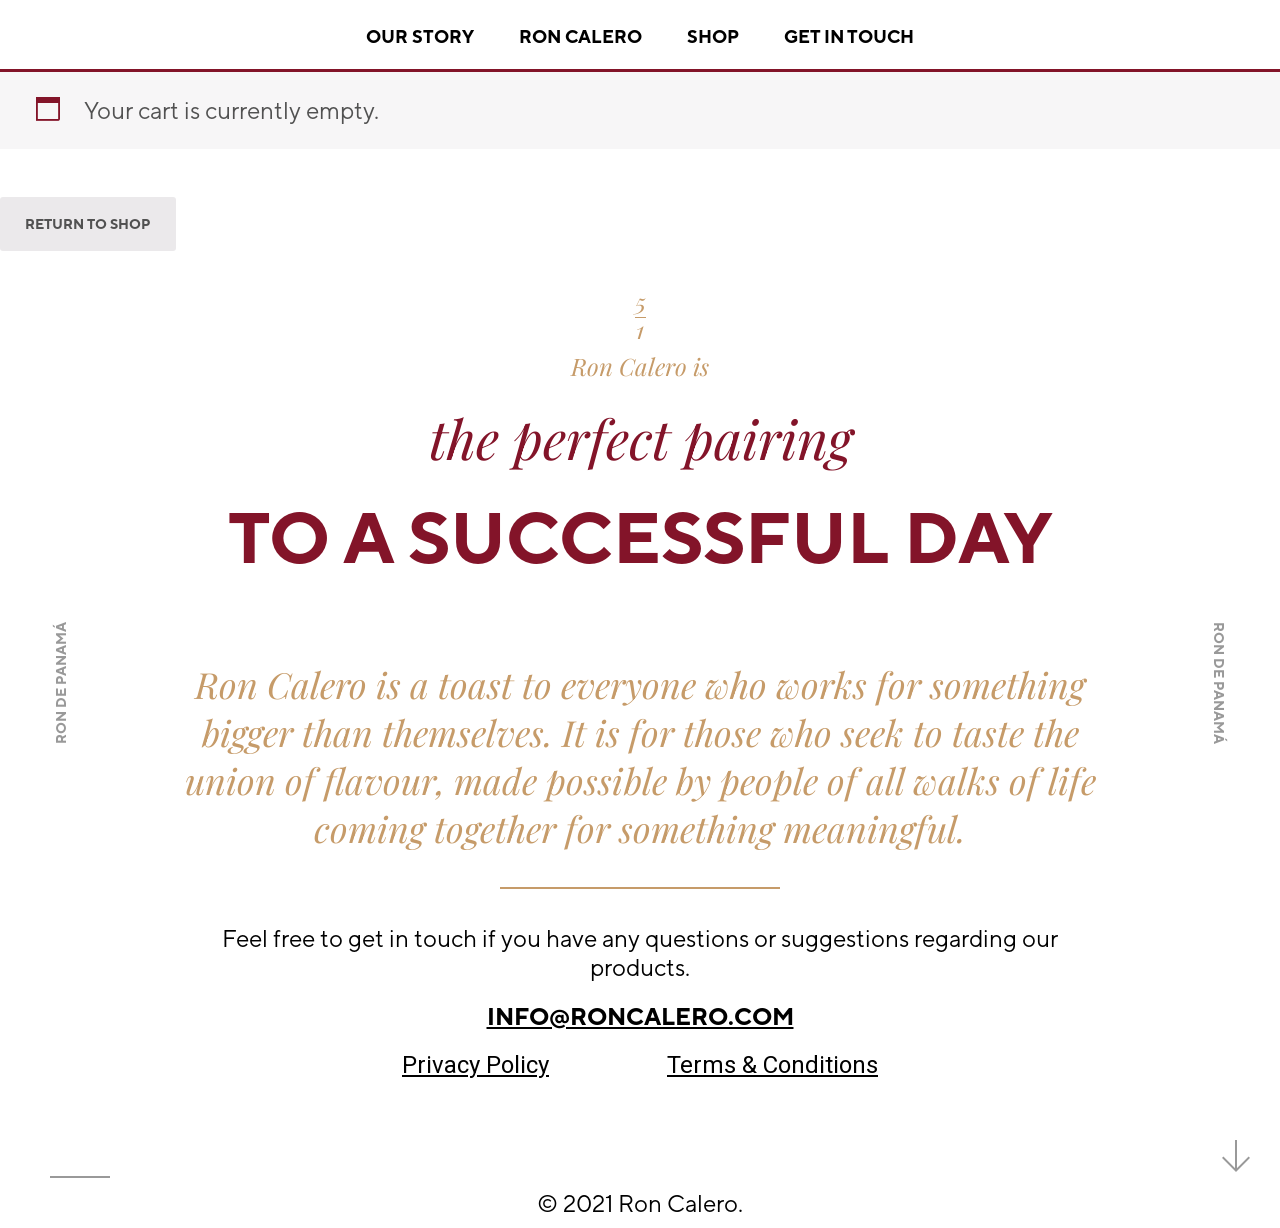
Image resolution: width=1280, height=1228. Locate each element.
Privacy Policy (475, 1065)
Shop (713, 36)
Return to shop (88, 224)
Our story (420, 36)
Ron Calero (580, 36)
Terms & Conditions (772, 1065)
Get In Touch (849, 36)
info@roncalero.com (640, 1016)
